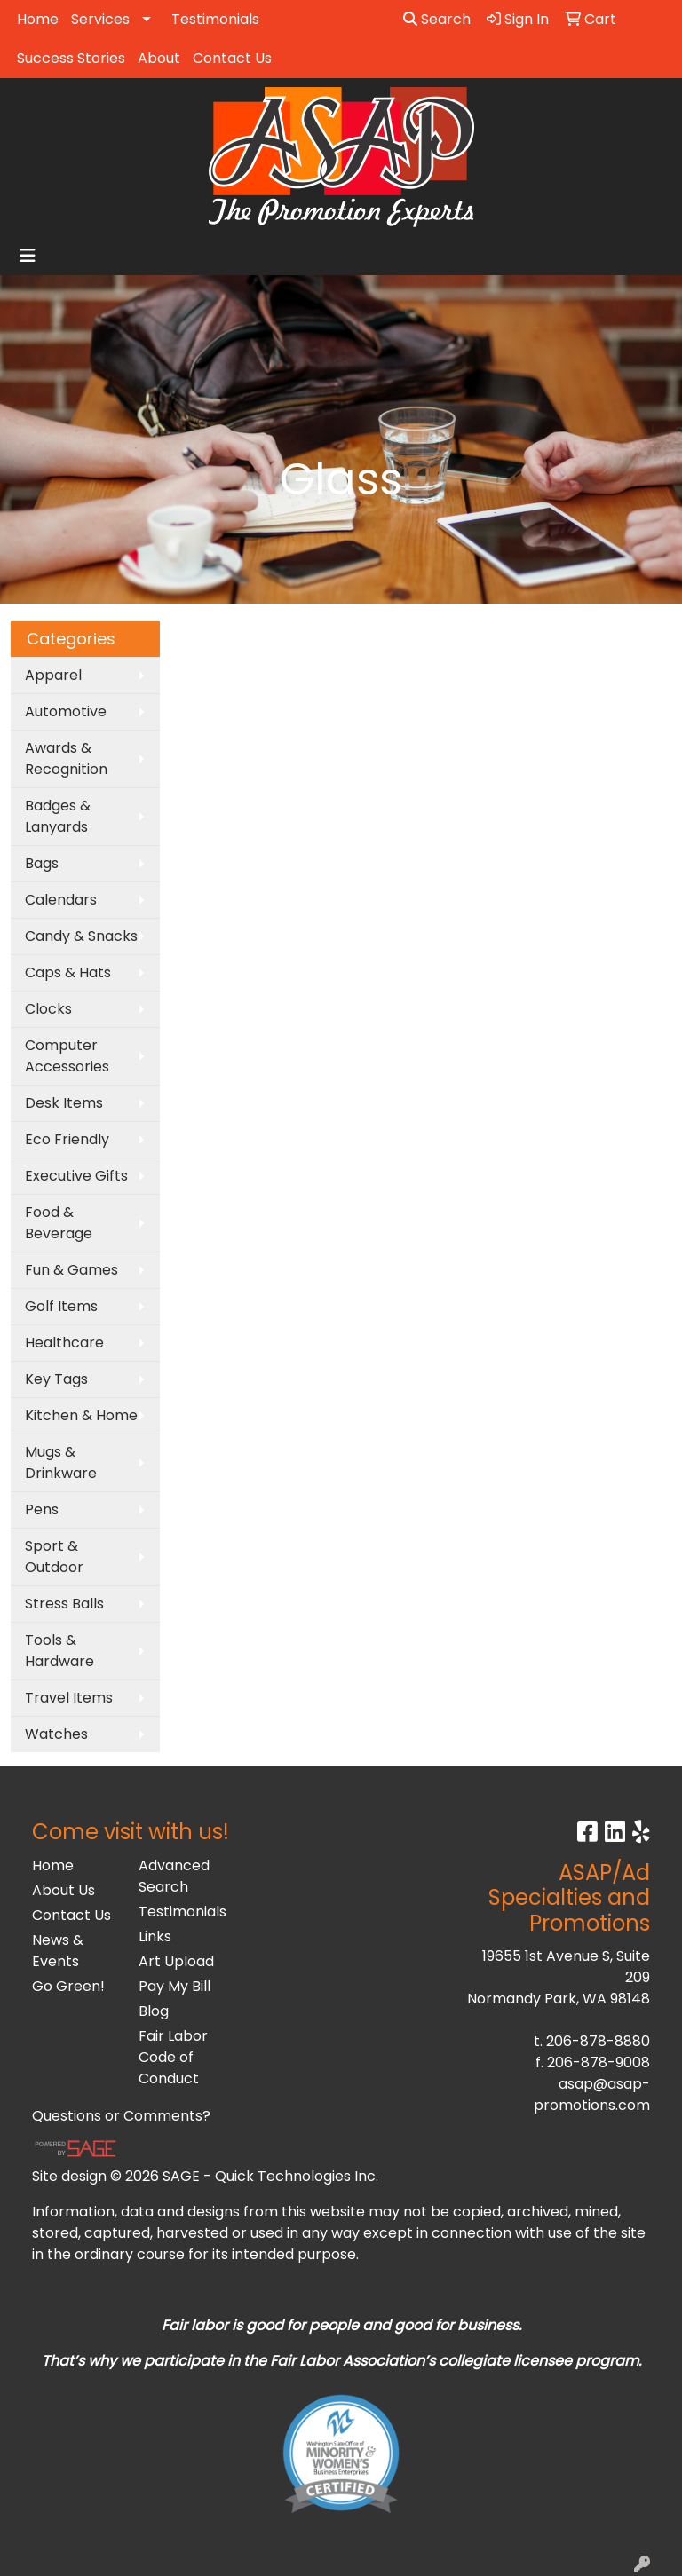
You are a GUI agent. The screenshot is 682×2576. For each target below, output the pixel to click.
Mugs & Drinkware (61, 1462)
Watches (56, 1734)
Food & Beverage (58, 1223)
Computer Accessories (67, 1056)
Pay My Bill (174, 1986)
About (159, 58)
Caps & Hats (68, 972)
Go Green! (68, 1986)
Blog (154, 2011)
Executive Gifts (76, 1176)
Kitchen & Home (81, 1415)
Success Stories (71, 58)
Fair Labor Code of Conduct (173, 2057)
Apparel (53, 675)
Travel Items (69, 1697)
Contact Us (232, 58)
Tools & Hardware (59, 1650)
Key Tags (56, 1379)
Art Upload (176, 1961)
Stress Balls (64, 1603)
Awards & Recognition (66, 758)
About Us (63, 1890)
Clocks (48, 1009)
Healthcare (64, 1342)
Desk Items (64, 1103)
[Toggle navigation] (27, 255)
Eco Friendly (67, 1139)
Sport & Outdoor (54, 1556)
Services (100, 19)
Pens (42, 1509)
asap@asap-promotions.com (592, 2094)
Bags (42, 863)
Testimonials (215, 19)
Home (38, 19)
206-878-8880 (598, 2041)
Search (437, 19)
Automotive (66, 711)
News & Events (57, 1951)
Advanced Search (174, 1876)
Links (155, 1936)
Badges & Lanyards (58, 816)
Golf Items (61, 1306)
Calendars (61, 899)
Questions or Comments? (121, 2116)
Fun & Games (71, 1270)
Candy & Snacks (81, 936)
